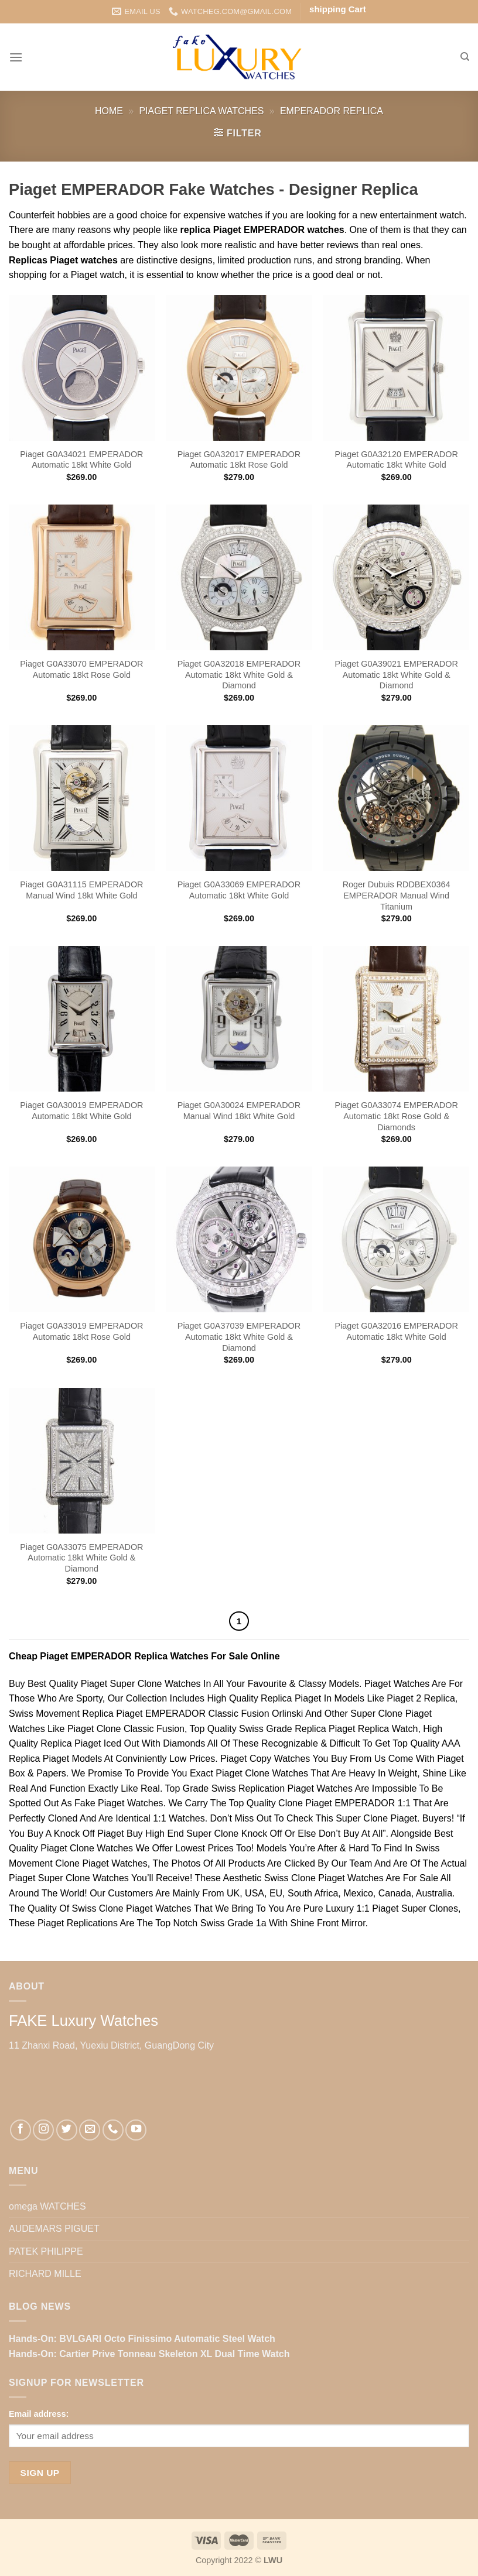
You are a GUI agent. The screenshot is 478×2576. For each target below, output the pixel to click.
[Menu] (16, 57)
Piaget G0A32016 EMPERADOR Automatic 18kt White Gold (395, 1331)
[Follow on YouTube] (135, 2130)
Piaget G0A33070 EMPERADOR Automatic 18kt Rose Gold (81, 669)
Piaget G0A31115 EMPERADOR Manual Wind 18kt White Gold (81, 890)
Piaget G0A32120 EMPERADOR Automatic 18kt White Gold (395, 460)
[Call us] (113, 2130)
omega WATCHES (47, 2206)
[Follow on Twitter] (66, 2130)
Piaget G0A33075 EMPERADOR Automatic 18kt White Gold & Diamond (81, 1557)
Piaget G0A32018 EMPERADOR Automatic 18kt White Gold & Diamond (239, 674)
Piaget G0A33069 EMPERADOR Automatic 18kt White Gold (239, 890)
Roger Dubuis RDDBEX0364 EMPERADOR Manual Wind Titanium (396, 895)
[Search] (464, 57)
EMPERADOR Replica (331, 111)
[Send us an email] (89, 2130)
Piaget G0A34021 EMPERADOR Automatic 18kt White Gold (81, 460)
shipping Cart (337, 9)
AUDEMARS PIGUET (54, 2229)
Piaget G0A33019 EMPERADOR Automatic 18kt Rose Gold (81, 1331)
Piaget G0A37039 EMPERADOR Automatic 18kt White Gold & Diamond (239, 1336)
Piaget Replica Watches (201, 111)
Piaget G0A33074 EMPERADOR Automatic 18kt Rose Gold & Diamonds (395, 1115)
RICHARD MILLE (45, 2274)
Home (109, 111)
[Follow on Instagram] (43, 2130)
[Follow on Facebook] (20, 2130)
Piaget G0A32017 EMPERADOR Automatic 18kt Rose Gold (239, 460)
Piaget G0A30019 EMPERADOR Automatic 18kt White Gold (81, 1110)
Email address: (39, 2414)
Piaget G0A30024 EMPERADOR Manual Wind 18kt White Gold (239, 1110)
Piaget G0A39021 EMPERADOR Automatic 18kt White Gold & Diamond (395, 674)
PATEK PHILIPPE (46, 2251)
